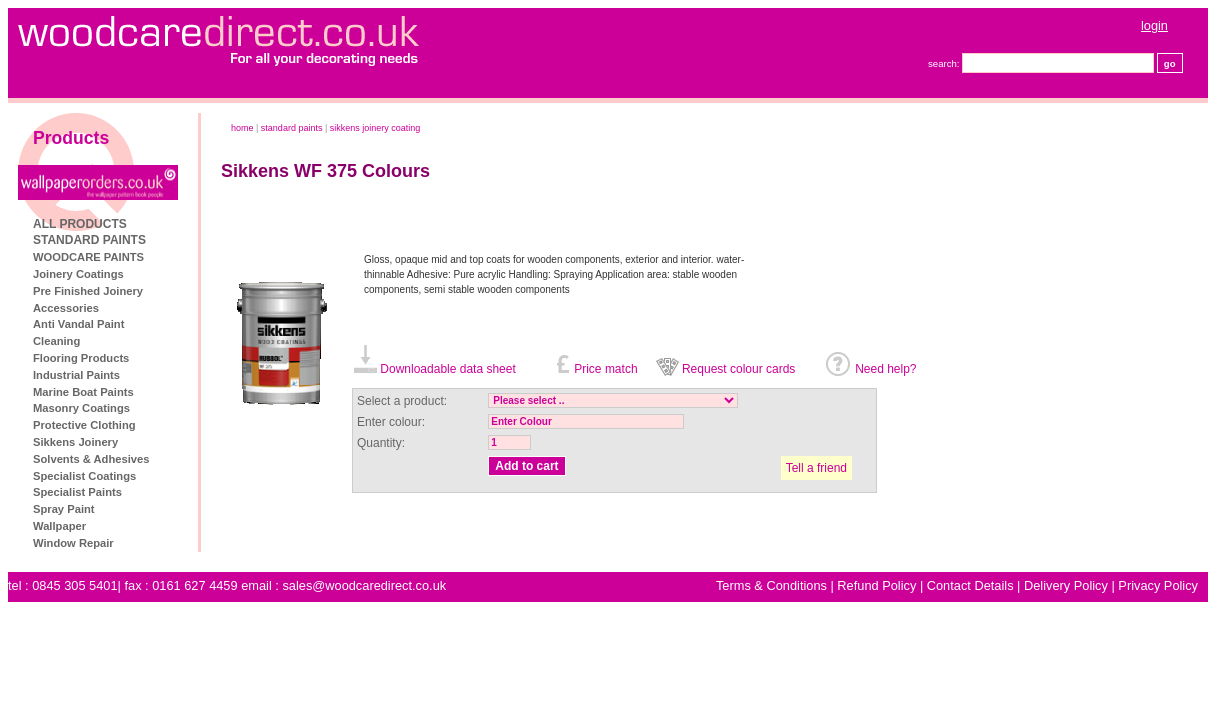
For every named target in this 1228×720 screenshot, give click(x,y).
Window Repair (73, 543)
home (242, 128)
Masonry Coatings (81, 408)
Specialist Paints (77, 492)
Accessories (66, 308)
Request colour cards (738, 369)
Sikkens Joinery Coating (375, 128)
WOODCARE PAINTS (88, 257)
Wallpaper (59, 526)
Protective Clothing (84, 425)
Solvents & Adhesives (91, 459)
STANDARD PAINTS (89, 240)
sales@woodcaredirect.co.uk (364, 585)
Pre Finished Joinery (88, 291)
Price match (605, 369)
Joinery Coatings (78, 274)
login (1154, 25)
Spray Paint (64, 509)
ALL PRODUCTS (80, 224)
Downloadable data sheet (447, 369)
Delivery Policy (1066, 585)
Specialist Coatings (84, 476)
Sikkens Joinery (75, 442)
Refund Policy (876, 585)
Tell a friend (816, 468)
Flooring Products (81, 358)
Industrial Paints (76, 375)
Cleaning (56, 341)
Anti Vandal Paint (78, 324)
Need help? (885, 369)
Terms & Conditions (771, 585)
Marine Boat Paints (83, 392)
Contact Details (970, 585)
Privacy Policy (1158, 585)
